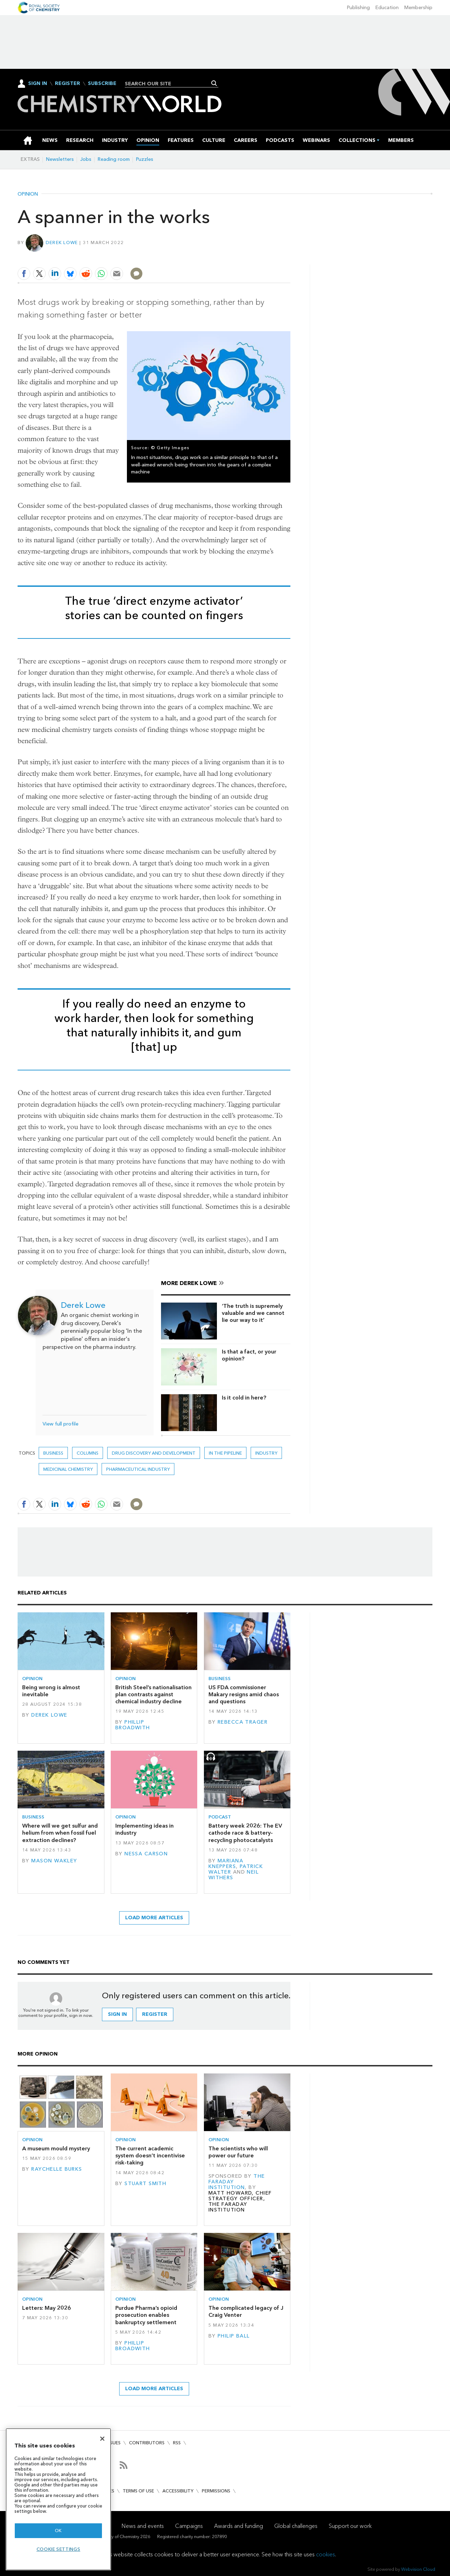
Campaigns (189, 2526)
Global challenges (295, 2526)
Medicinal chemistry (68, 1469)
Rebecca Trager (243, 1722)
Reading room (114, 159)
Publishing (358, 8)
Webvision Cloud (418, 2569)
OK (58, 2530)
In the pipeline (225, 1453)
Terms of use (138, 2490)
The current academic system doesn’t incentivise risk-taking (150, 2155)
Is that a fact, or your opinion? (249, 1355)
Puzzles (144, 159)
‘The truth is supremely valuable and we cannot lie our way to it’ (253, 1313)
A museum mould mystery (56, 2148)
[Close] (102, 2438)
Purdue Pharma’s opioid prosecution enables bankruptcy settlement (146, 2315)
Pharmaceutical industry (138, 1469)
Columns (87, 1453)
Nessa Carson (146, 1854)
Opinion (28, 194)
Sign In (37, 83)
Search (214, 83)
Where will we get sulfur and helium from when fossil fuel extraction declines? (60, 1832)
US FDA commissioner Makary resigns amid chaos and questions (243, 1694)
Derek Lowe (62, 242)
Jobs (85, 159)
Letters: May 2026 (46, 2308)
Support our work (350, 2526)
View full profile (60, 1424)
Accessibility (177, 2490)
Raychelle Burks (56, 2169)
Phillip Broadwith (132, 1725)
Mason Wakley (54, 1861)
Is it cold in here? (244, 1397)
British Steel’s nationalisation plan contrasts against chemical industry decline (153, 1694)
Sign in (117, 2014)
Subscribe (102, 83)
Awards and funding (238, 2526)
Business (53, 1453)
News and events (143, 2526)
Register (67, 83)
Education (387, 8)
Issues (114, 2442)
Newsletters (60, 159)
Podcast (219, 1817)
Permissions (216, 2490)
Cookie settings (59, 2549)
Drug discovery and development (153, 1453)
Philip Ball (234, 2336)
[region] (58, 2499)
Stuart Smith (145, 2184)
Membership (418, 8)
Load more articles (154, 1918)
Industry (266, 1453)
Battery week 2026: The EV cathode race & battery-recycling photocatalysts (245, 1832)
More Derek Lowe (189, 1283)
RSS (177, 2442)
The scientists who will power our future (238, 2152)
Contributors (147, 2442)
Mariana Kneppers (225, 1863)
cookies (325, 2554)
